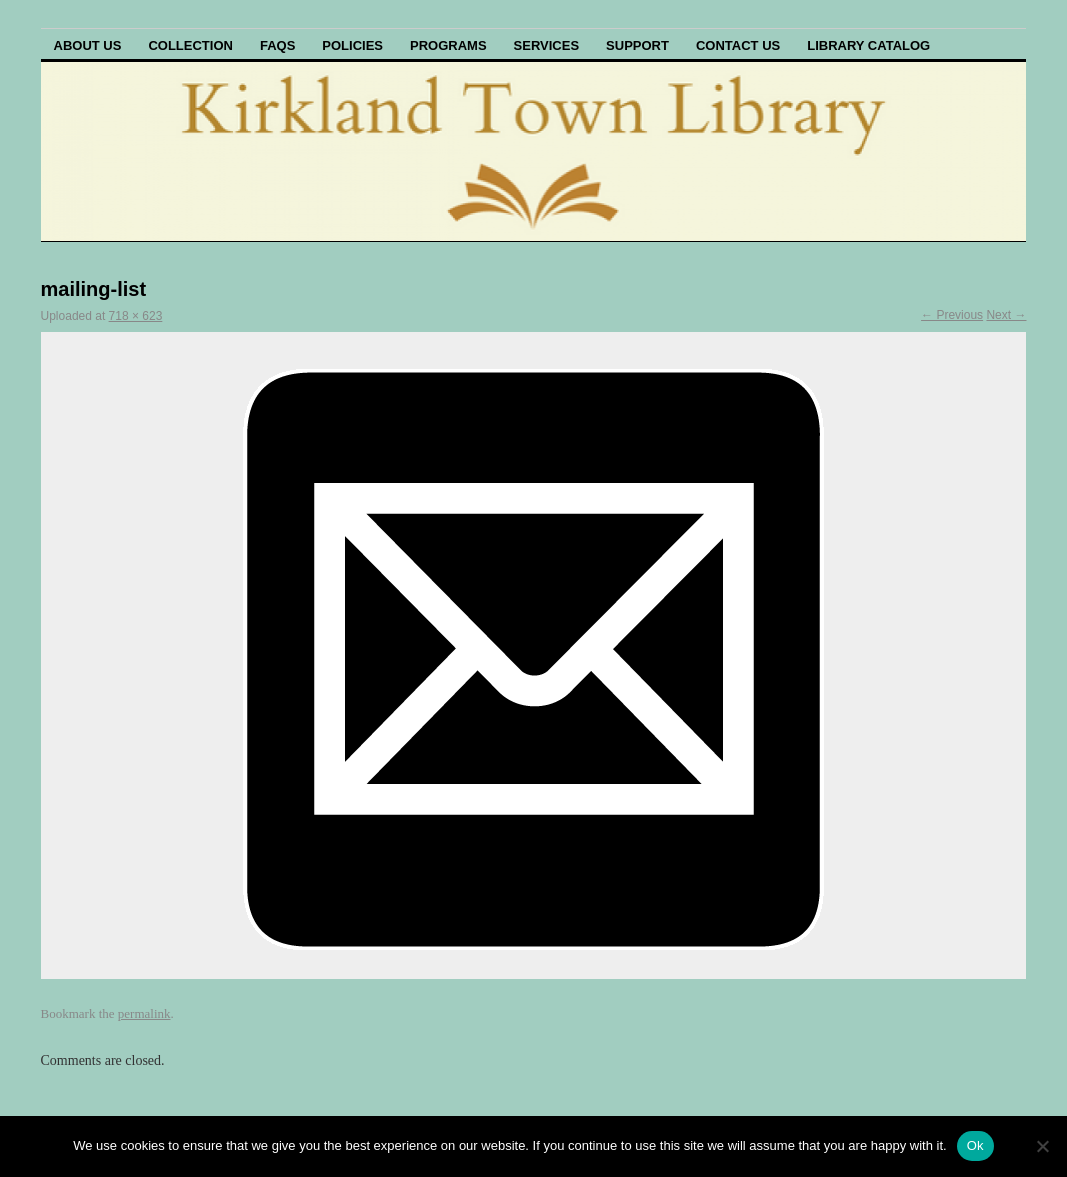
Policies (352, 45)
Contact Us (738, 45)
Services (547, 45)
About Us (88, 45)
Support (637, 45)
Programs (448, 45)
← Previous (952, 315)
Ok (975, 1145)
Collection (190, 45)
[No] (1042, 1146)
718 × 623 (136, 316)
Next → (1006, 315)
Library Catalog (868, 45)
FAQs (277, 45)
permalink (144, 1013)
